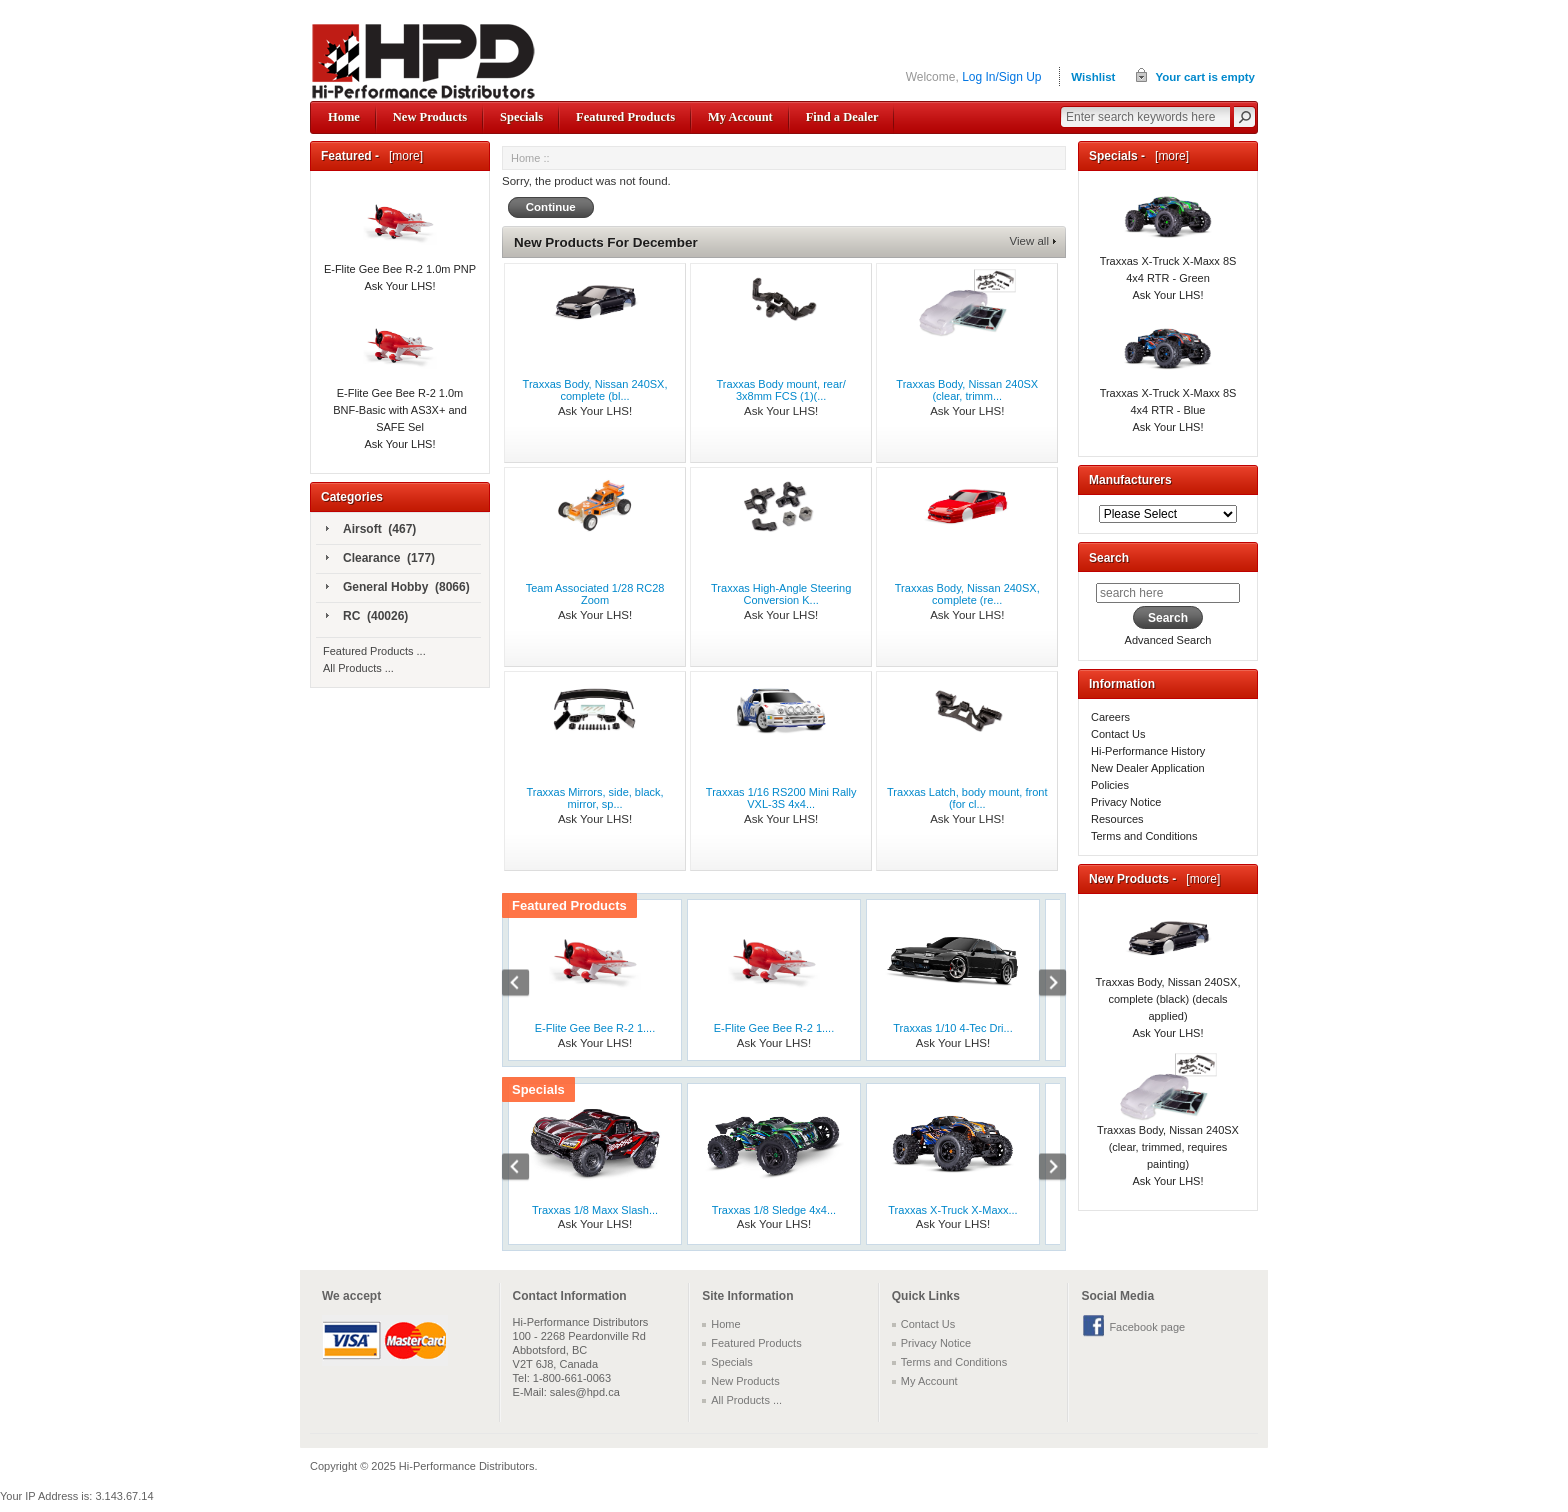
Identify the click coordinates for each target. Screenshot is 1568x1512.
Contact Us (1118, 734)
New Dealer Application (1148, 768)
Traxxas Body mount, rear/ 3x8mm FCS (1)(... (781, 390)
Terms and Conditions (1144, 836)
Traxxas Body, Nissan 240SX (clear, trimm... (967, 390)
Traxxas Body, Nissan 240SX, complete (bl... (595, 390)
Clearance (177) (380, 559)
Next (1042, 985)
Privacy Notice (1126, 802)
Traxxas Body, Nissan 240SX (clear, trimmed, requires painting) (1168, 1125)
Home (344, 117)
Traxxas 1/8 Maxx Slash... (595, 1210)
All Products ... (358, 668)
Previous (526, 985)
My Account (740, 117)
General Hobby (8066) (398, 588)
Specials (521, 117)
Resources (1117, 819)
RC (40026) (367, 617)
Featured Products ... (374, 651)
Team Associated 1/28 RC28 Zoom (595, 594)
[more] (402, 156)
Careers (1110, 717)
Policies (1110, 785)
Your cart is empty (1205, 77)
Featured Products (625, 117)
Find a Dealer (842, 117)
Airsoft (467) (371, 530)
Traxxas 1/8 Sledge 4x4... (774, 1210)
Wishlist (1093, 77)
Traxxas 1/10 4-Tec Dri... (952, 1028)
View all (1029, 241)
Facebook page (1147, 1327)
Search (1109, 558)
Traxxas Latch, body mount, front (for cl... (967, 798)
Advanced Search (1168, 640)
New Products (430, 117)
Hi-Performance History (1148, 751)
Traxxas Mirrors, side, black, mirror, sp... (594, 798)
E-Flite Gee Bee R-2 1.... (595, 1028)
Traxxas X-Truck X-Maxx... (952, 1210)
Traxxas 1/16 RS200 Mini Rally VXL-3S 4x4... (781, 798)
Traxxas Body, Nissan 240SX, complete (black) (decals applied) (1168, 977)
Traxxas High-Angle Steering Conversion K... (781, 594)
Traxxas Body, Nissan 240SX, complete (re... (967, 594)
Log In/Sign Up (1001, 77)
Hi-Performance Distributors (467, 1466)
